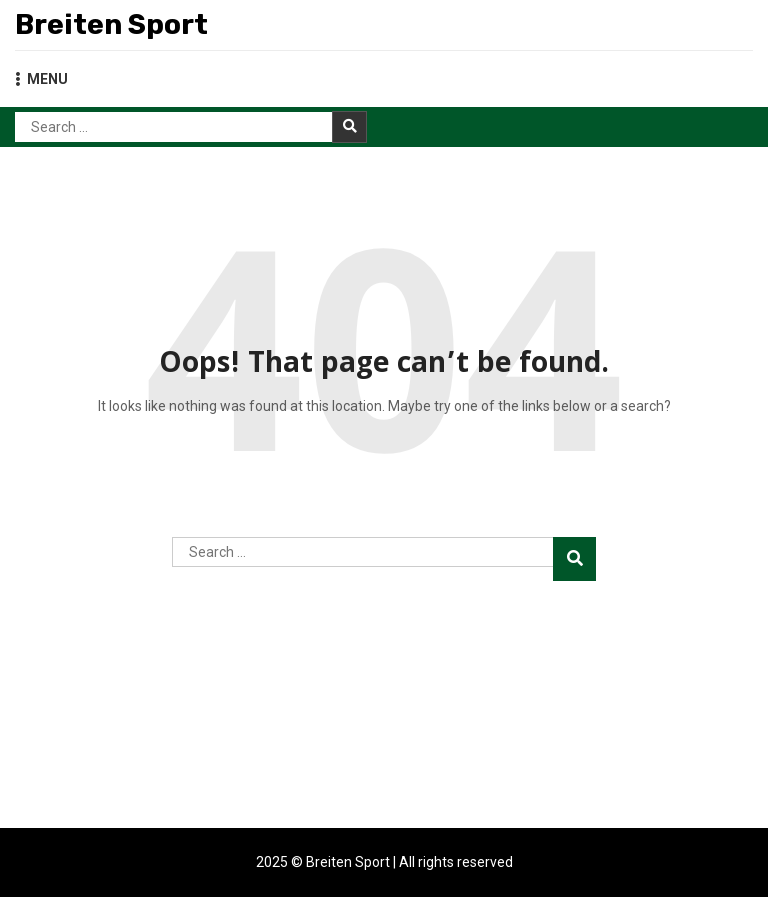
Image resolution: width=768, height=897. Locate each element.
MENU (41, 79)
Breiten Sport (111, 24)
